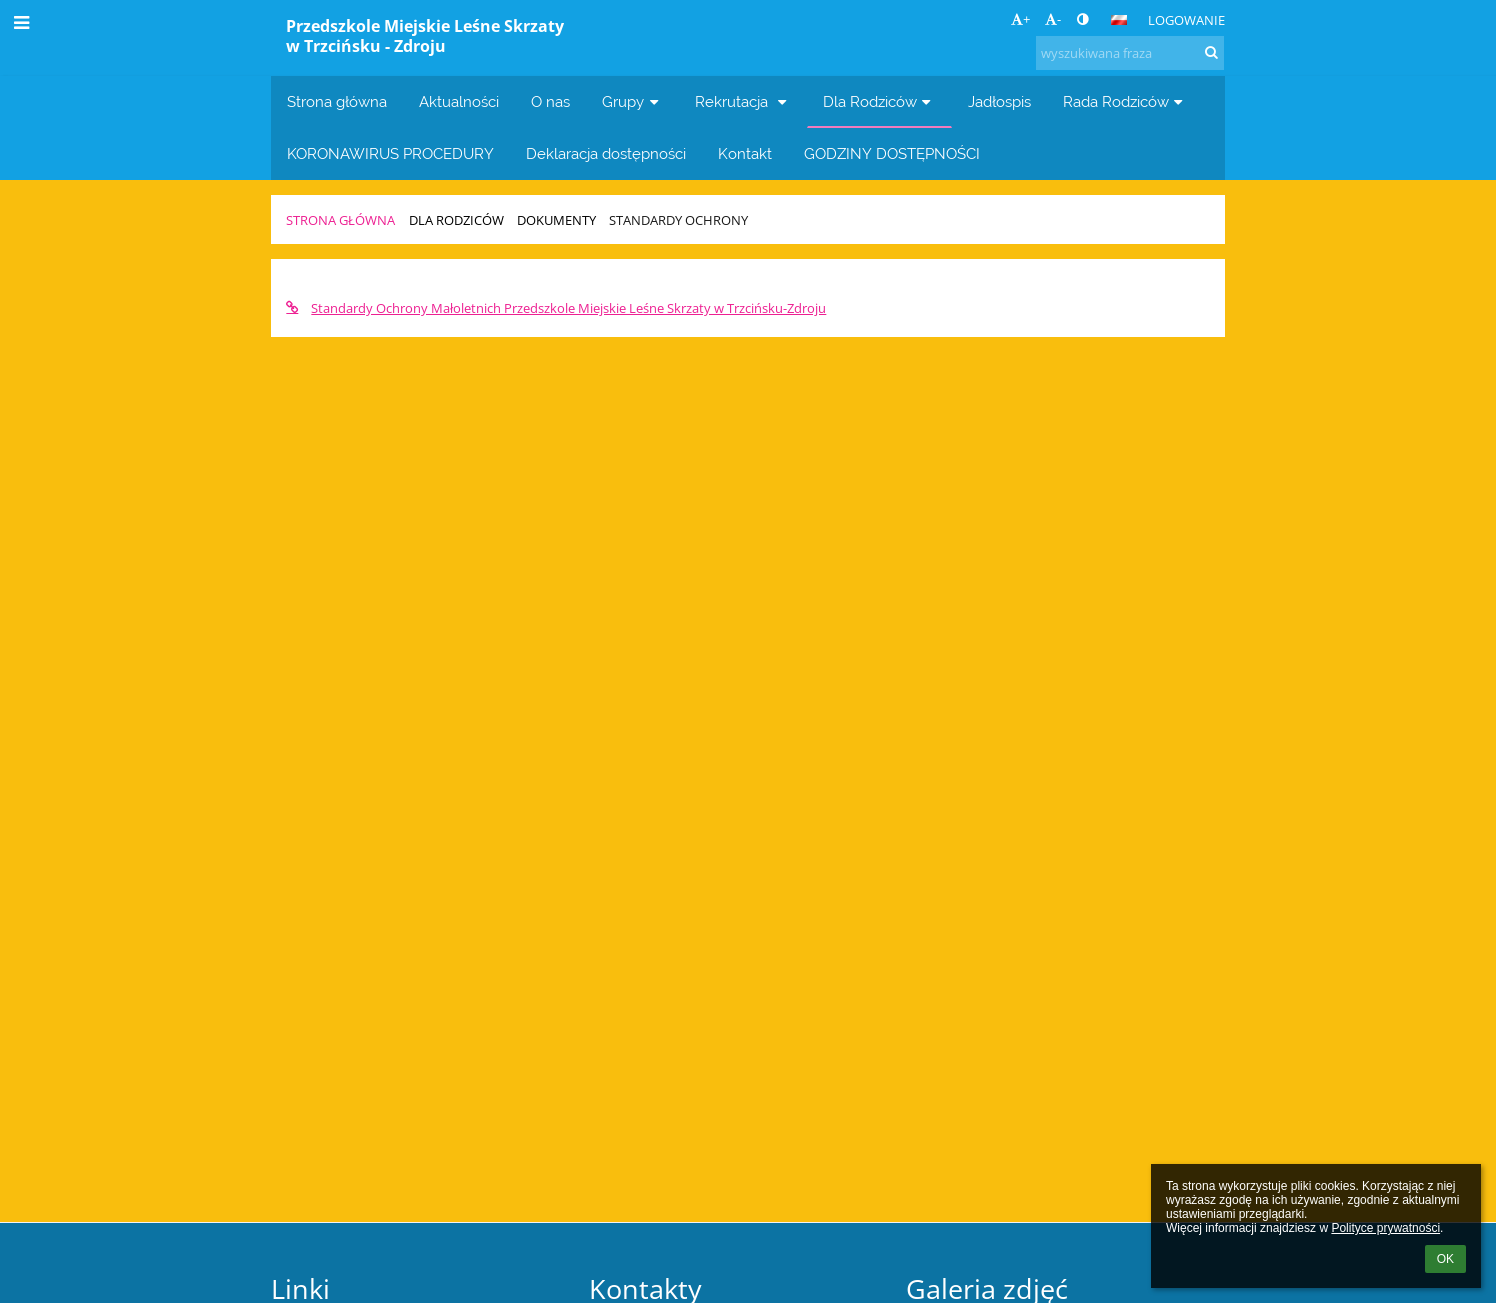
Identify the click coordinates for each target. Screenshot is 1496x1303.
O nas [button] (550, 101)
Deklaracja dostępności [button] (606, 153)
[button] (1119, 20)
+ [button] (1020, 19)
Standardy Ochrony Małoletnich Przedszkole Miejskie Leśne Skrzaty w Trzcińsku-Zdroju (556, 308)
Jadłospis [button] (999, 101)
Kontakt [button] (745, 153)
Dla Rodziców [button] (879, 101)
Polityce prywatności (1385, 1228)
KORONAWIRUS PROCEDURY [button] (390, 153)
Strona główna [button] (337, 101)
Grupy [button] (632, 101)
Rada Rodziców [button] (1125, 101)
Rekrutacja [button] (743, 101)
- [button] (1053, 19)
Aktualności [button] (459, 101)
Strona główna (340, 220)
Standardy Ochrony (678, 220)
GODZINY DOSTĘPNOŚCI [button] (892, 153)
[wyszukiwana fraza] (1130, 53)
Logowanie (1186, 20)
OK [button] (1445, 1259)
